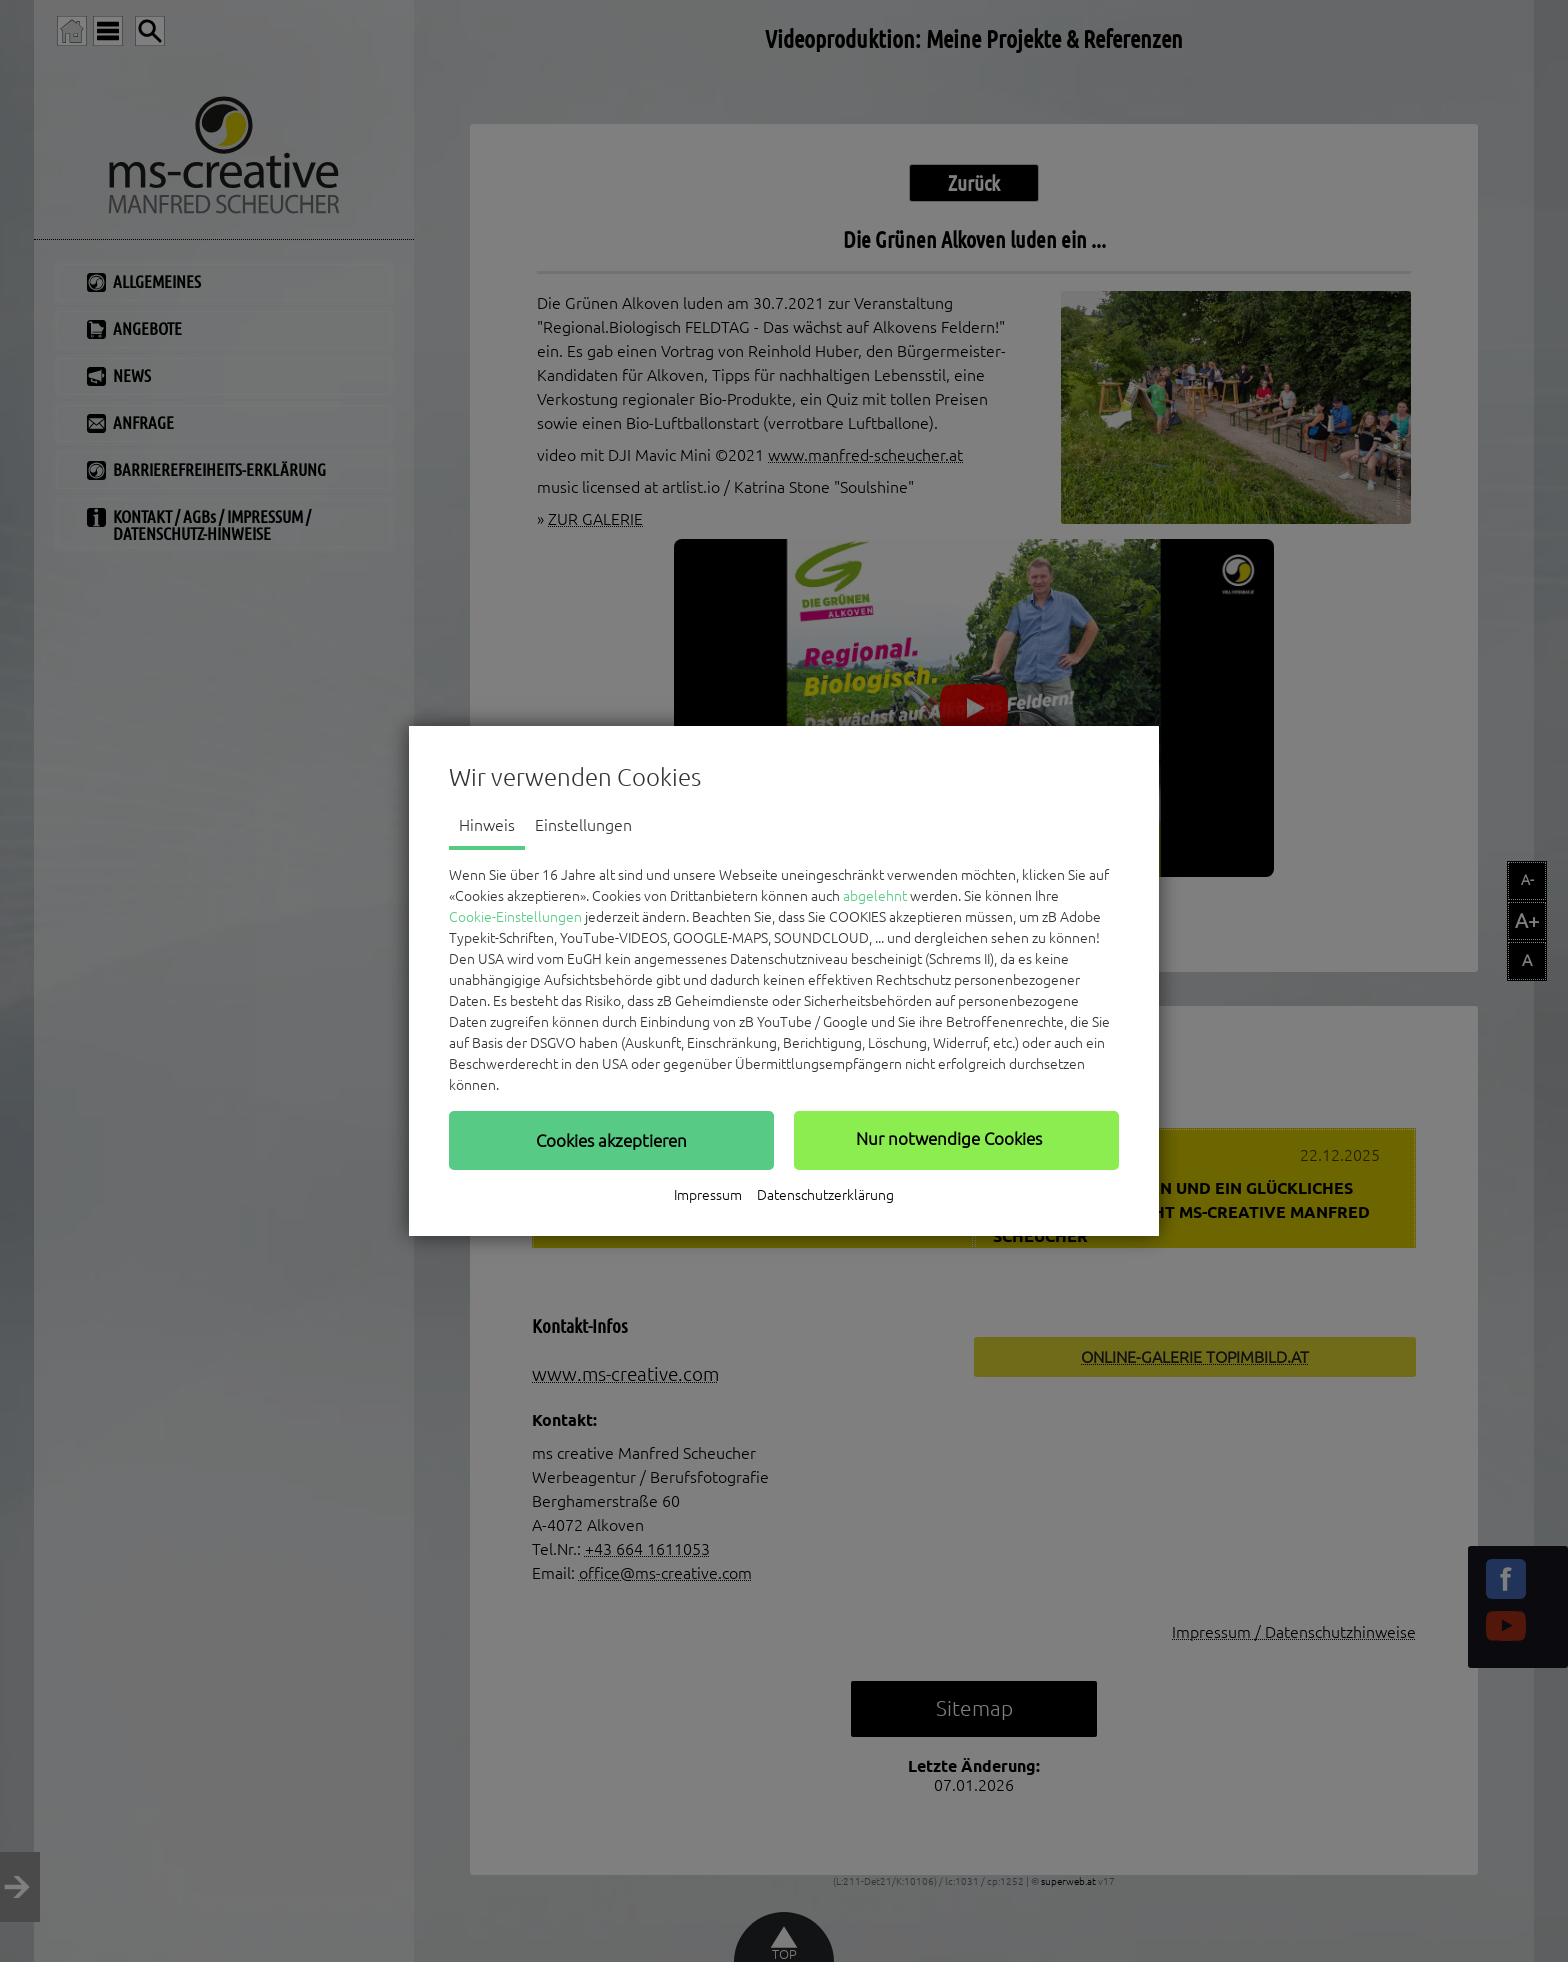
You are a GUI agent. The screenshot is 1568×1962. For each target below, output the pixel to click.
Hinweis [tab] (487, 825)
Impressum (708, 1195)
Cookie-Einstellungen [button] (515, 917)
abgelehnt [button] (875, 896)
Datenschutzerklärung (825, 1195)
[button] (611, 1140)
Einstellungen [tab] (583, 825)
